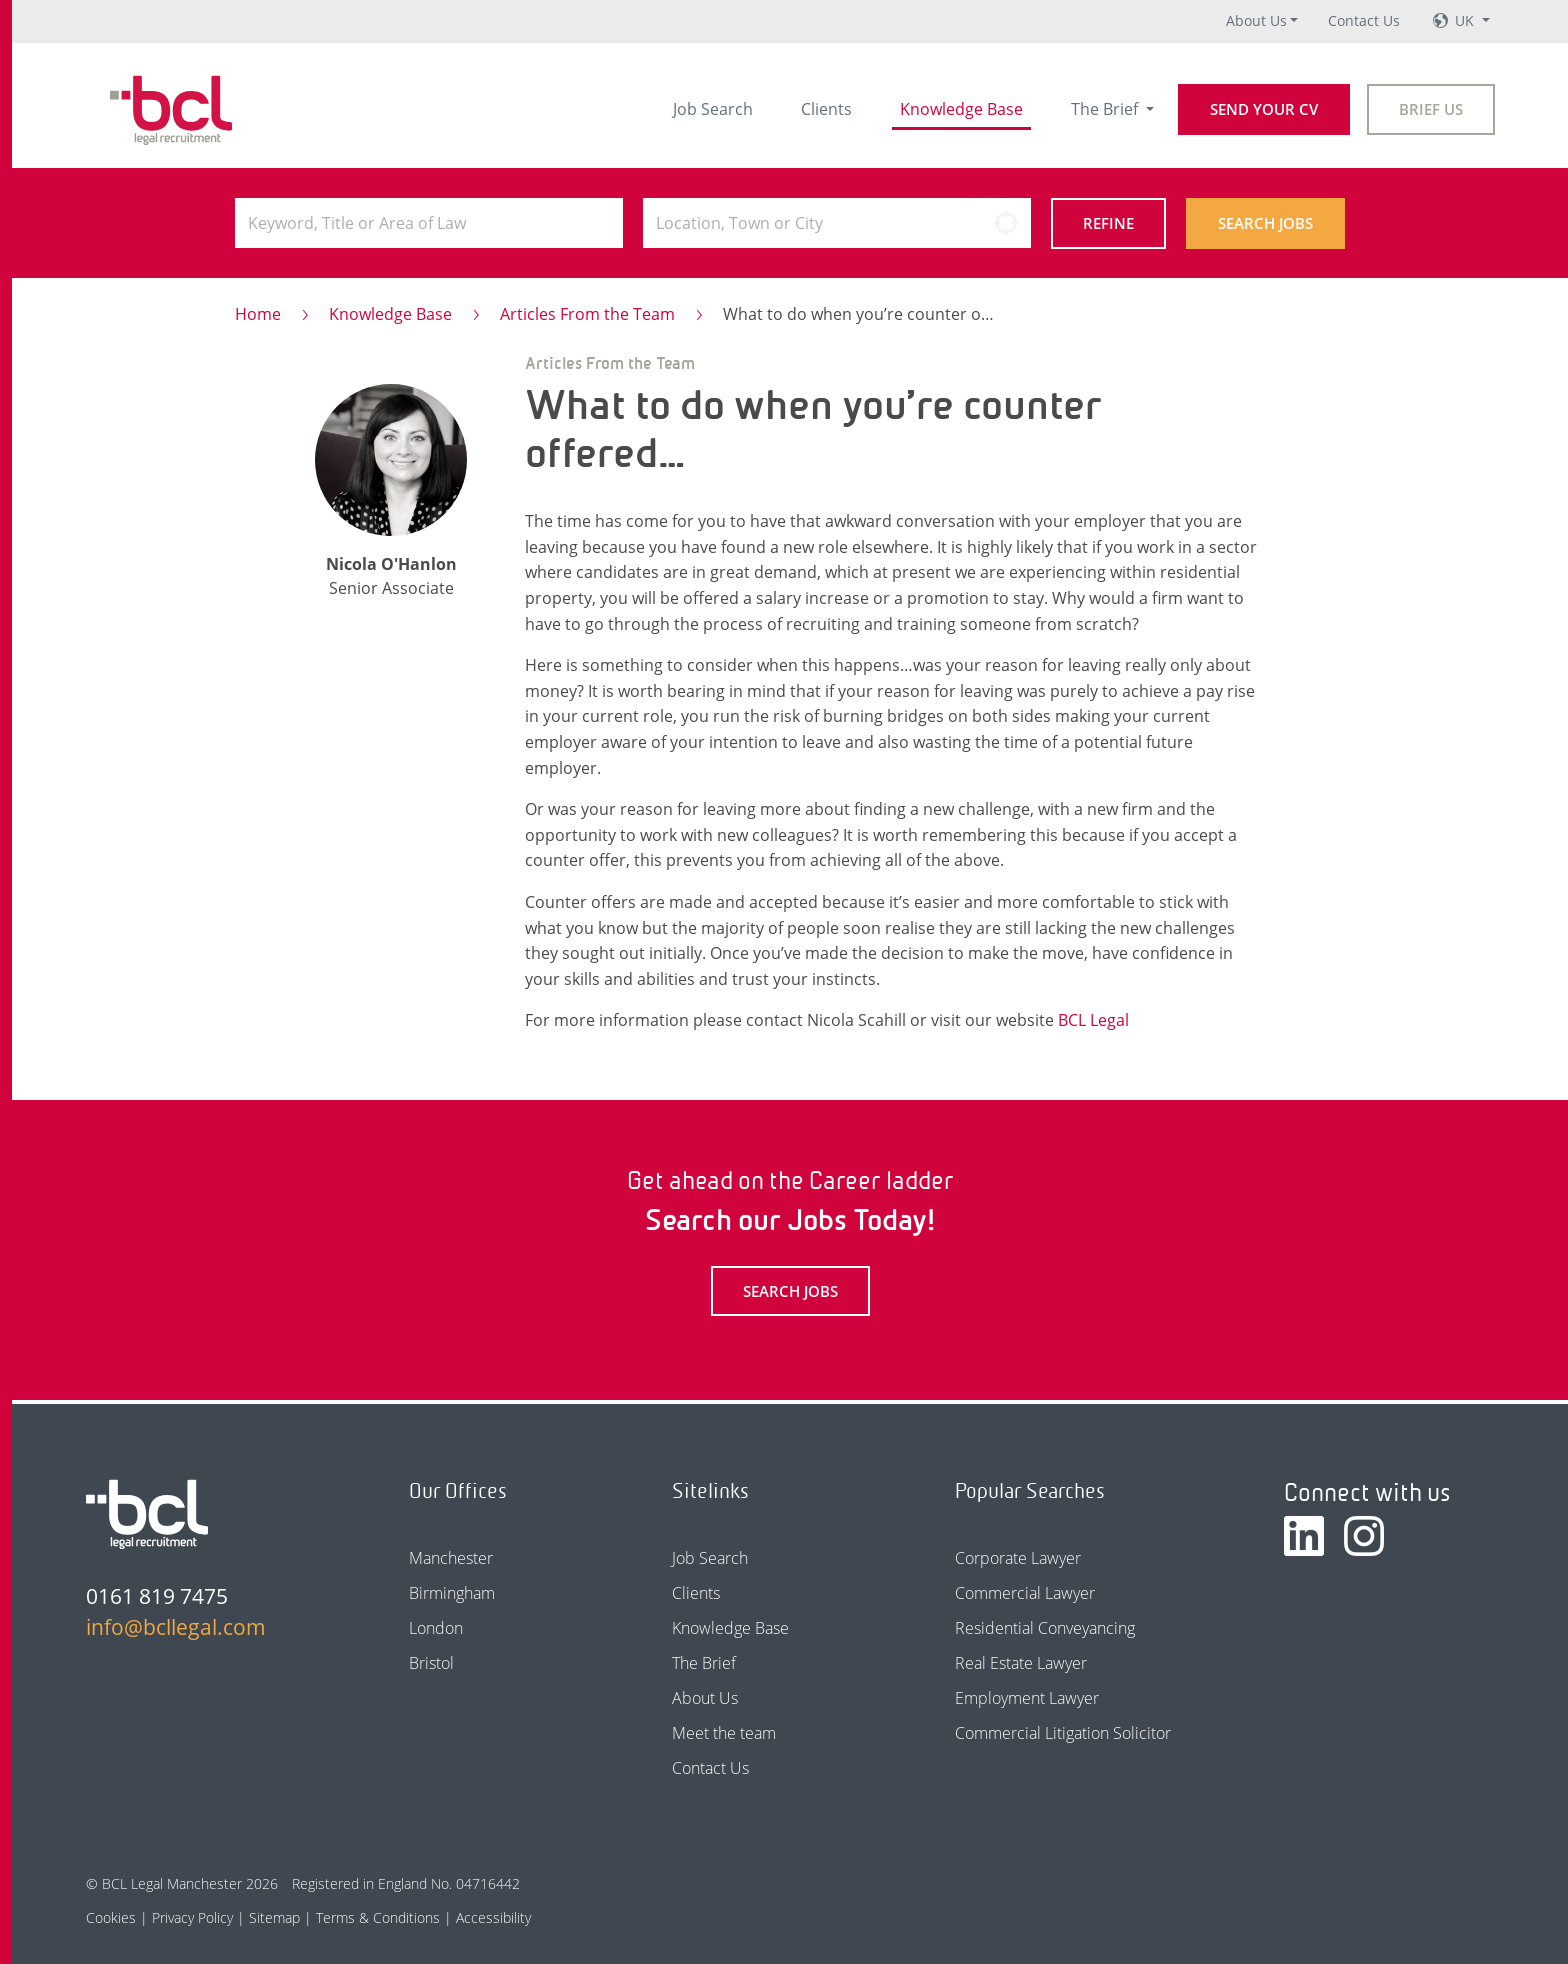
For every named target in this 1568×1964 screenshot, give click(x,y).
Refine (1108, 223)
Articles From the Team (587, 314)
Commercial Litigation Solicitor (1063, 1733)
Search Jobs (1265, 223)
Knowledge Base (961, 109)
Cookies (111, 1917)
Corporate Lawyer (1018, 1558)
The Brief (1106, 109)
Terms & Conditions (378, 1917)
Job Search (713, 109)
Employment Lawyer (1027, 1698)
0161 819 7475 (157, 1596)
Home (258, 314)
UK (1466, 20)
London (436, 1628)
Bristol (431, 1663)
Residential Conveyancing (1045, 1628)
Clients (826, 109)
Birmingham (452, 1593)
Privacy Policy (192, 1917)
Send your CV (1264, 109)
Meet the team (724, 1733)
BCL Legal (1093, 1020)
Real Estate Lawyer (1021, 1663)
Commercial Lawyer (1025, 1593)
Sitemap (274, 1917)
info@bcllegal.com (176, 1627)
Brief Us (1431, 109)
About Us (1256, 20)
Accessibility (493, 1917)
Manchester (451, 1558)
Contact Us (1364, 20)
